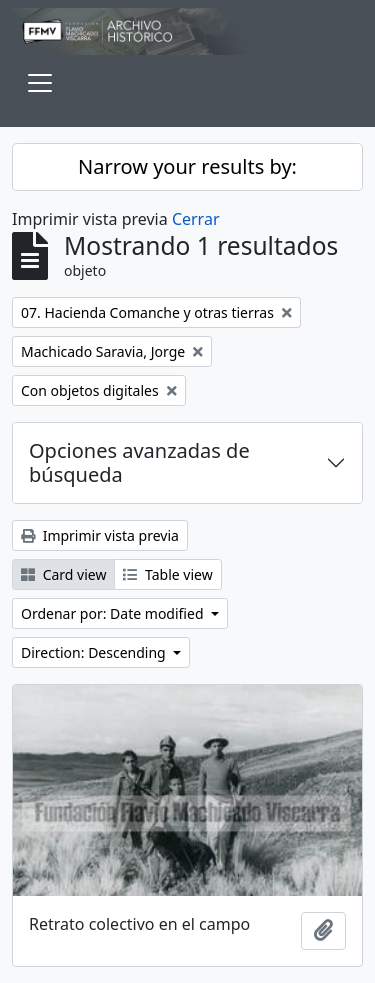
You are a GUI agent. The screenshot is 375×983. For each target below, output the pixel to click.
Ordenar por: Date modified (114, 613)
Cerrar (196, 219)
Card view (63, 574)
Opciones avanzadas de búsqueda (139, 462)
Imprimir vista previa (100, 535)
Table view (167, 574)
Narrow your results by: (187, 166)
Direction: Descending (95, 652)
